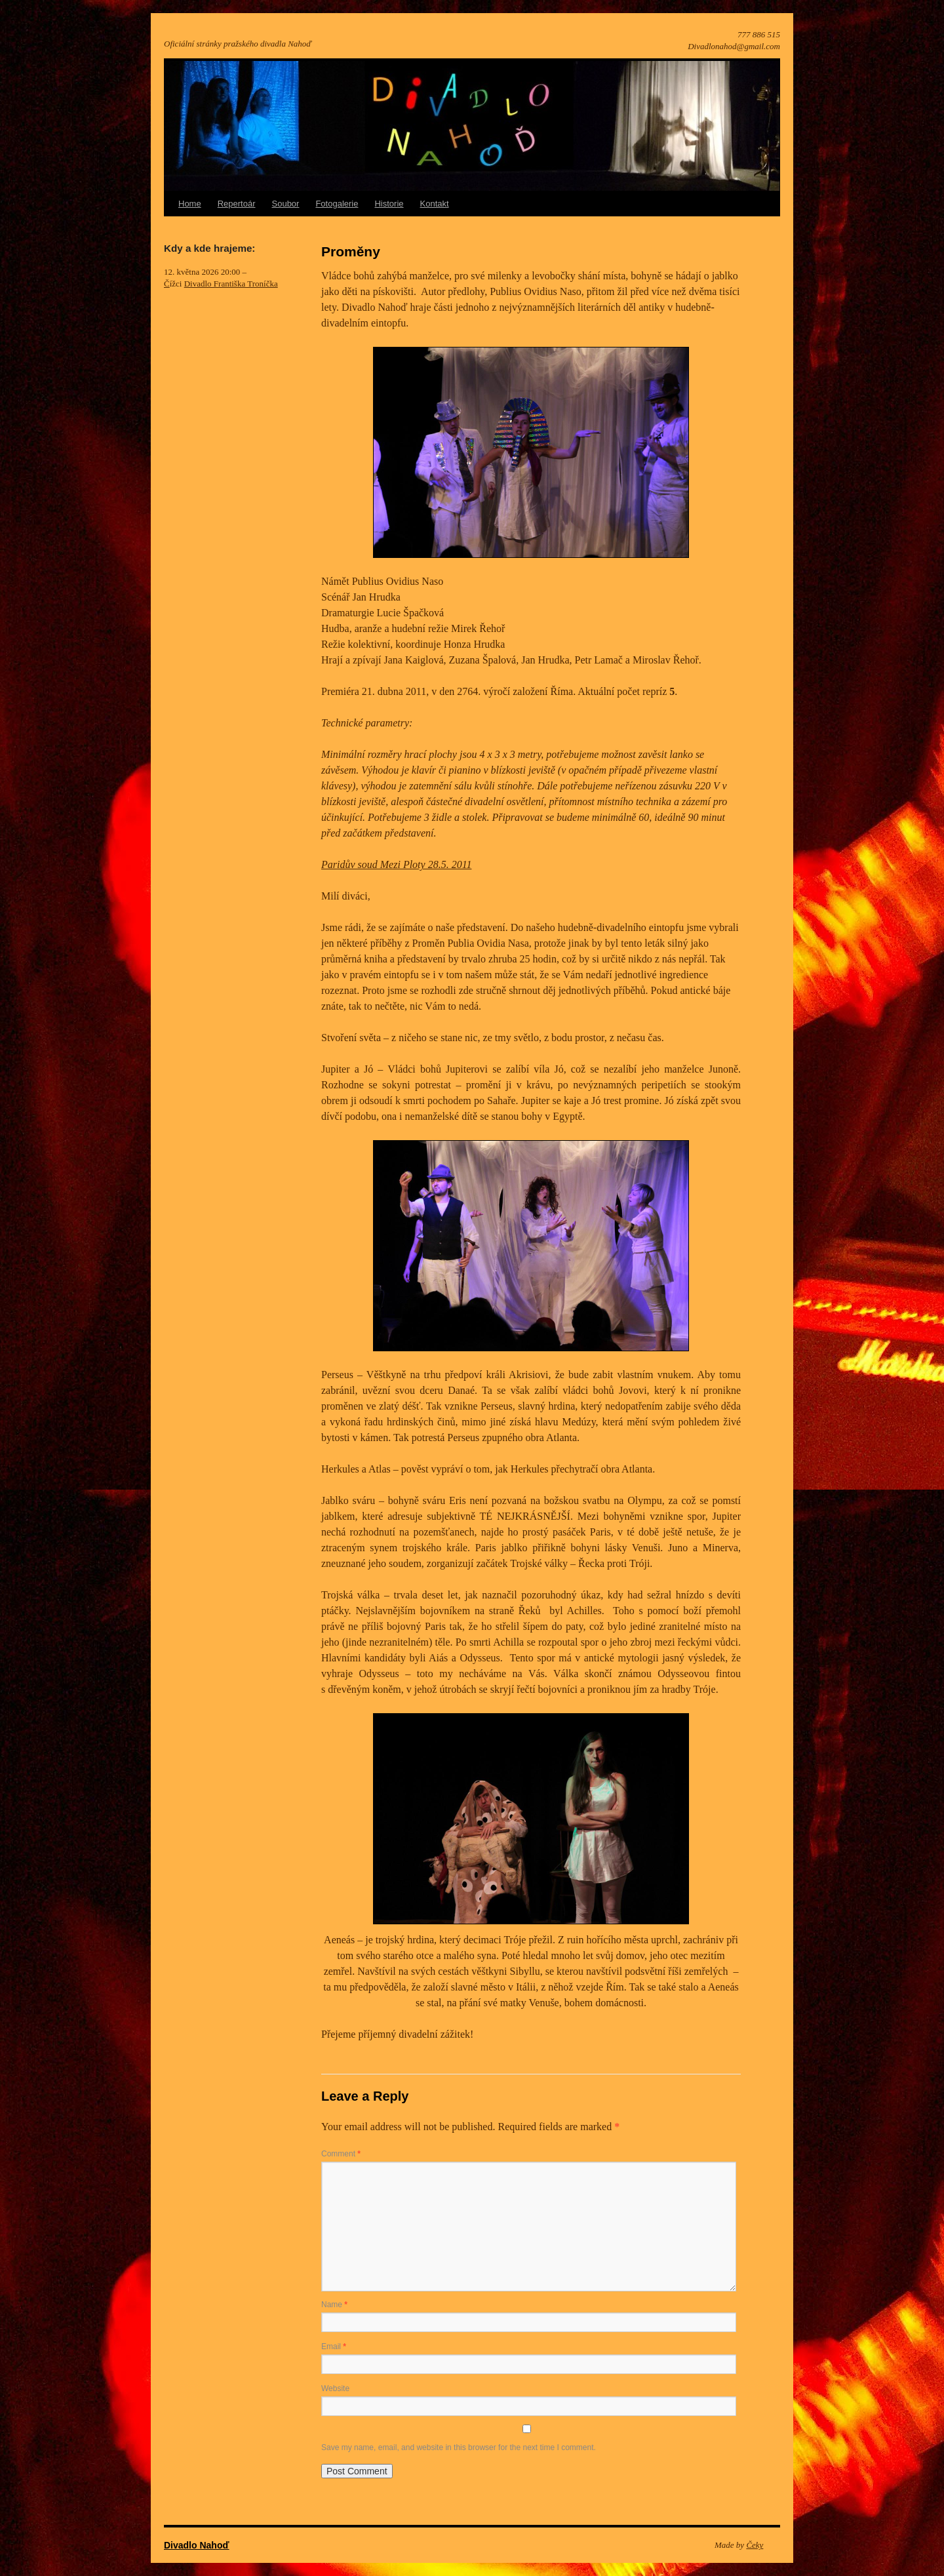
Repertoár (237, 203)
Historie (388, 203)
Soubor (286, 203)
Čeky (754, 2545)
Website (335, 2388)
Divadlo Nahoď (196, 2545)
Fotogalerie (336, 203)
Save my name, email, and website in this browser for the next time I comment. (458, 2447)
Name (334, 2304)
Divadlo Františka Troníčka (231, 283)
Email (333, 2346)
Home (189, 203)
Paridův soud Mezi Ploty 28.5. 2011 (396, 864)
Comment (341, 2153)
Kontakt (434, 203)
